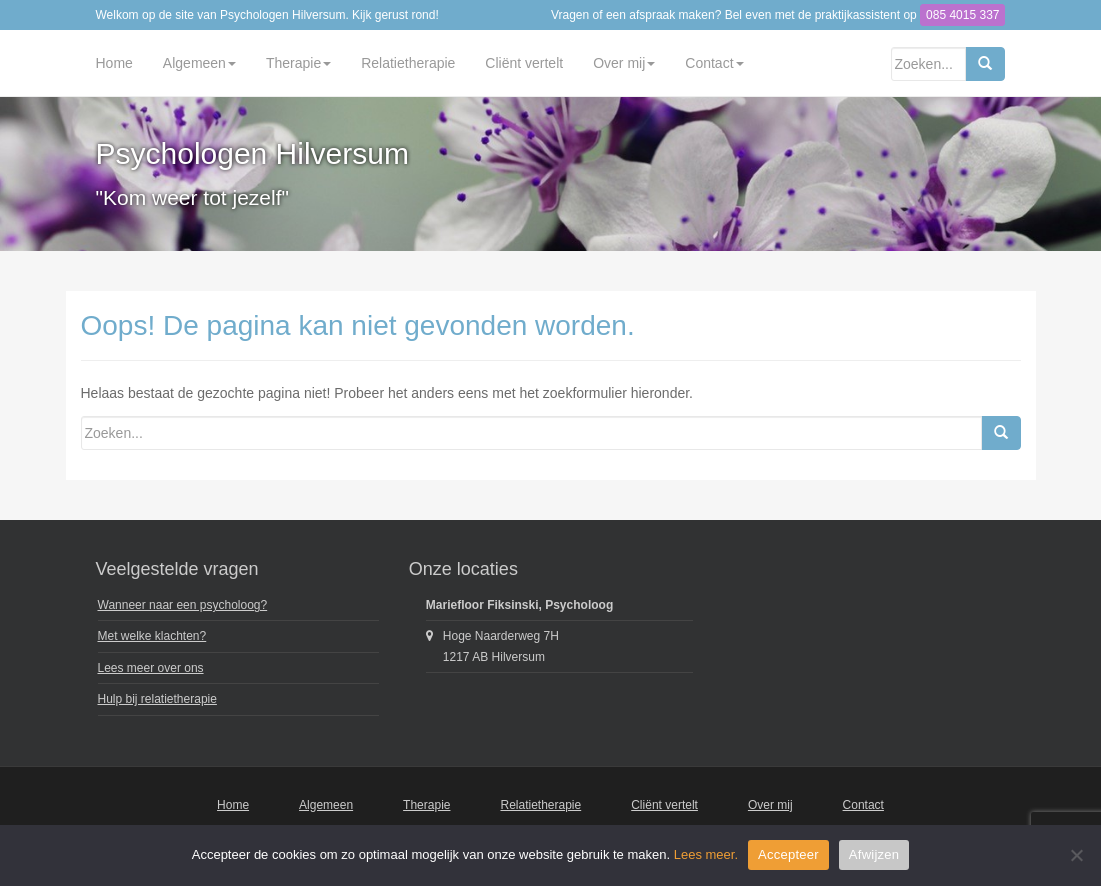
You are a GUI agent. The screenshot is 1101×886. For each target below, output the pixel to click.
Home (114, 63)
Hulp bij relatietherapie (157, 699)
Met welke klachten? (152, 636)
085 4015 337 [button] (962, 15)
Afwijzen (874, 854)
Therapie (298, 63)
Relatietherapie (408, 63)
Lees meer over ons (151, 668)
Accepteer (788, 854)
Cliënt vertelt (524, 63)
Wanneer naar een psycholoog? (183, 605)
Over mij (624, 63)
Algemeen (199, 63)
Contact (714, 63)
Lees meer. (706, 854)
